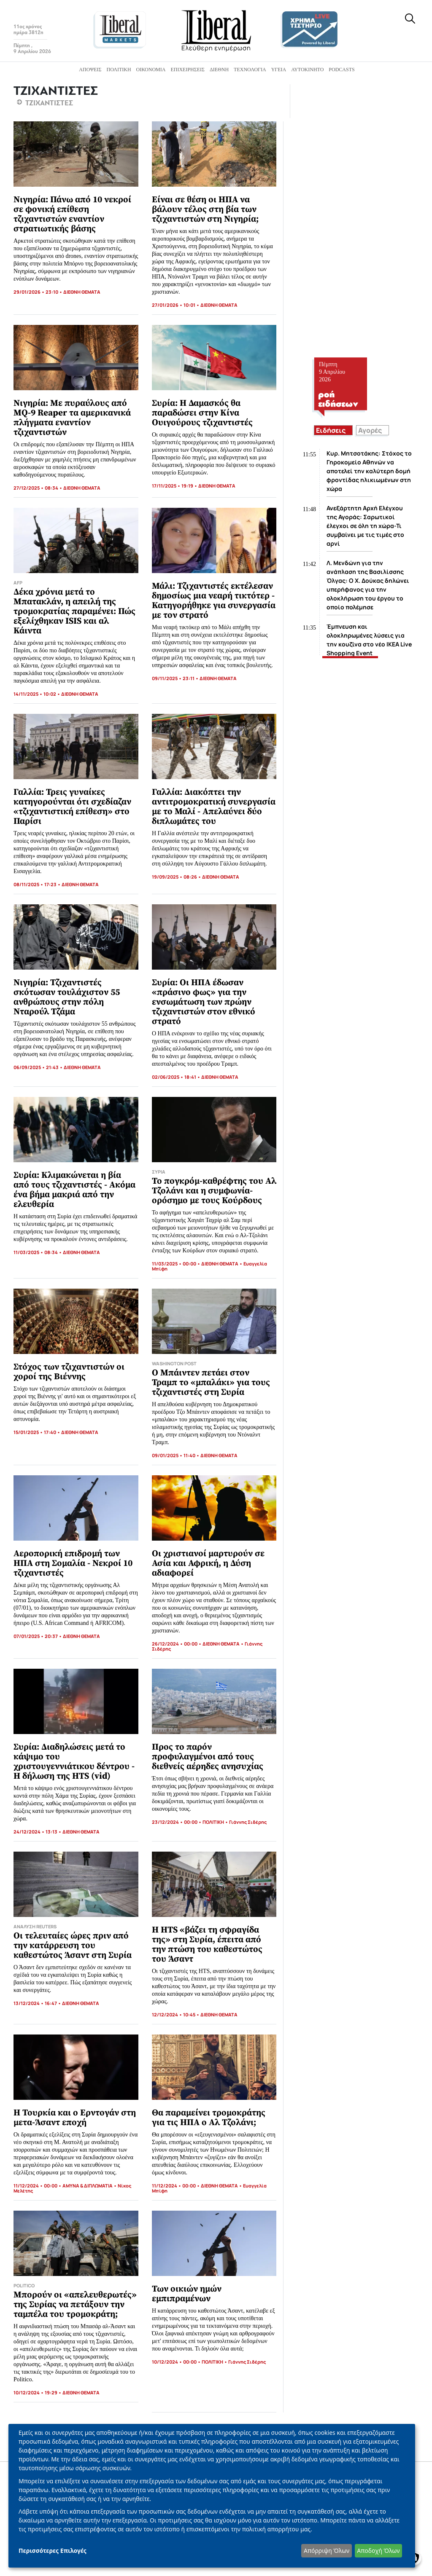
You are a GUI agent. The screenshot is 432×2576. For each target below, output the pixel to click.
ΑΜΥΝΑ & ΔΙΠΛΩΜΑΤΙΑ (87, 2185)
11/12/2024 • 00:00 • (38, 2185)
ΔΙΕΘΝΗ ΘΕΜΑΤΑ (81, 292)
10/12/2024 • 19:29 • (38, 2392)
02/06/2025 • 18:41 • (176, 1077)
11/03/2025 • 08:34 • (38, 1252)
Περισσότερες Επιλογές (52, 2551)
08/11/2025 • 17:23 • (38, 884)
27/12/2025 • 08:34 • (38, 488)
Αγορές (370, 430)
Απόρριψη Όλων (326, 2551)
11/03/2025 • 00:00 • (176, 1263)
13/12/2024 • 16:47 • (38, 2003)
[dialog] (211, 2496)
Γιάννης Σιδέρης (248, 1822)
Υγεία (278, 69)
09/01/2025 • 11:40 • (176, 1455)
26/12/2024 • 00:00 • (177, 1643)
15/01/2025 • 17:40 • (37, 1432)
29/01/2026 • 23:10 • (38, 292)
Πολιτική (118, 69)
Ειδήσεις (331, 430)
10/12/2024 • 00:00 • (177, 2362)
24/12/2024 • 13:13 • (38, 1831)
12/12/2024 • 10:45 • (176, 2014)
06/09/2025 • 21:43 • (39, 1067)
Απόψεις (90, 69)
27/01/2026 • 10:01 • (176, 305)
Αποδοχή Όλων (378, 2551)
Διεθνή (219, 69)
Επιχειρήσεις (187, 69)
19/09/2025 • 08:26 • (177, 877)
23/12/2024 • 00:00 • (177, 1822)
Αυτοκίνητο (307, 69)
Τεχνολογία (250, 69)
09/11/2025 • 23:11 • (176, 678)
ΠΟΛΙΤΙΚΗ (213, 1822)
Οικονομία (151, 69)
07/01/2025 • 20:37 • (38, 1636)
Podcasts (341, 69)
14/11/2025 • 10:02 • (37, 694)
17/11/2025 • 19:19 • (175, 485)
